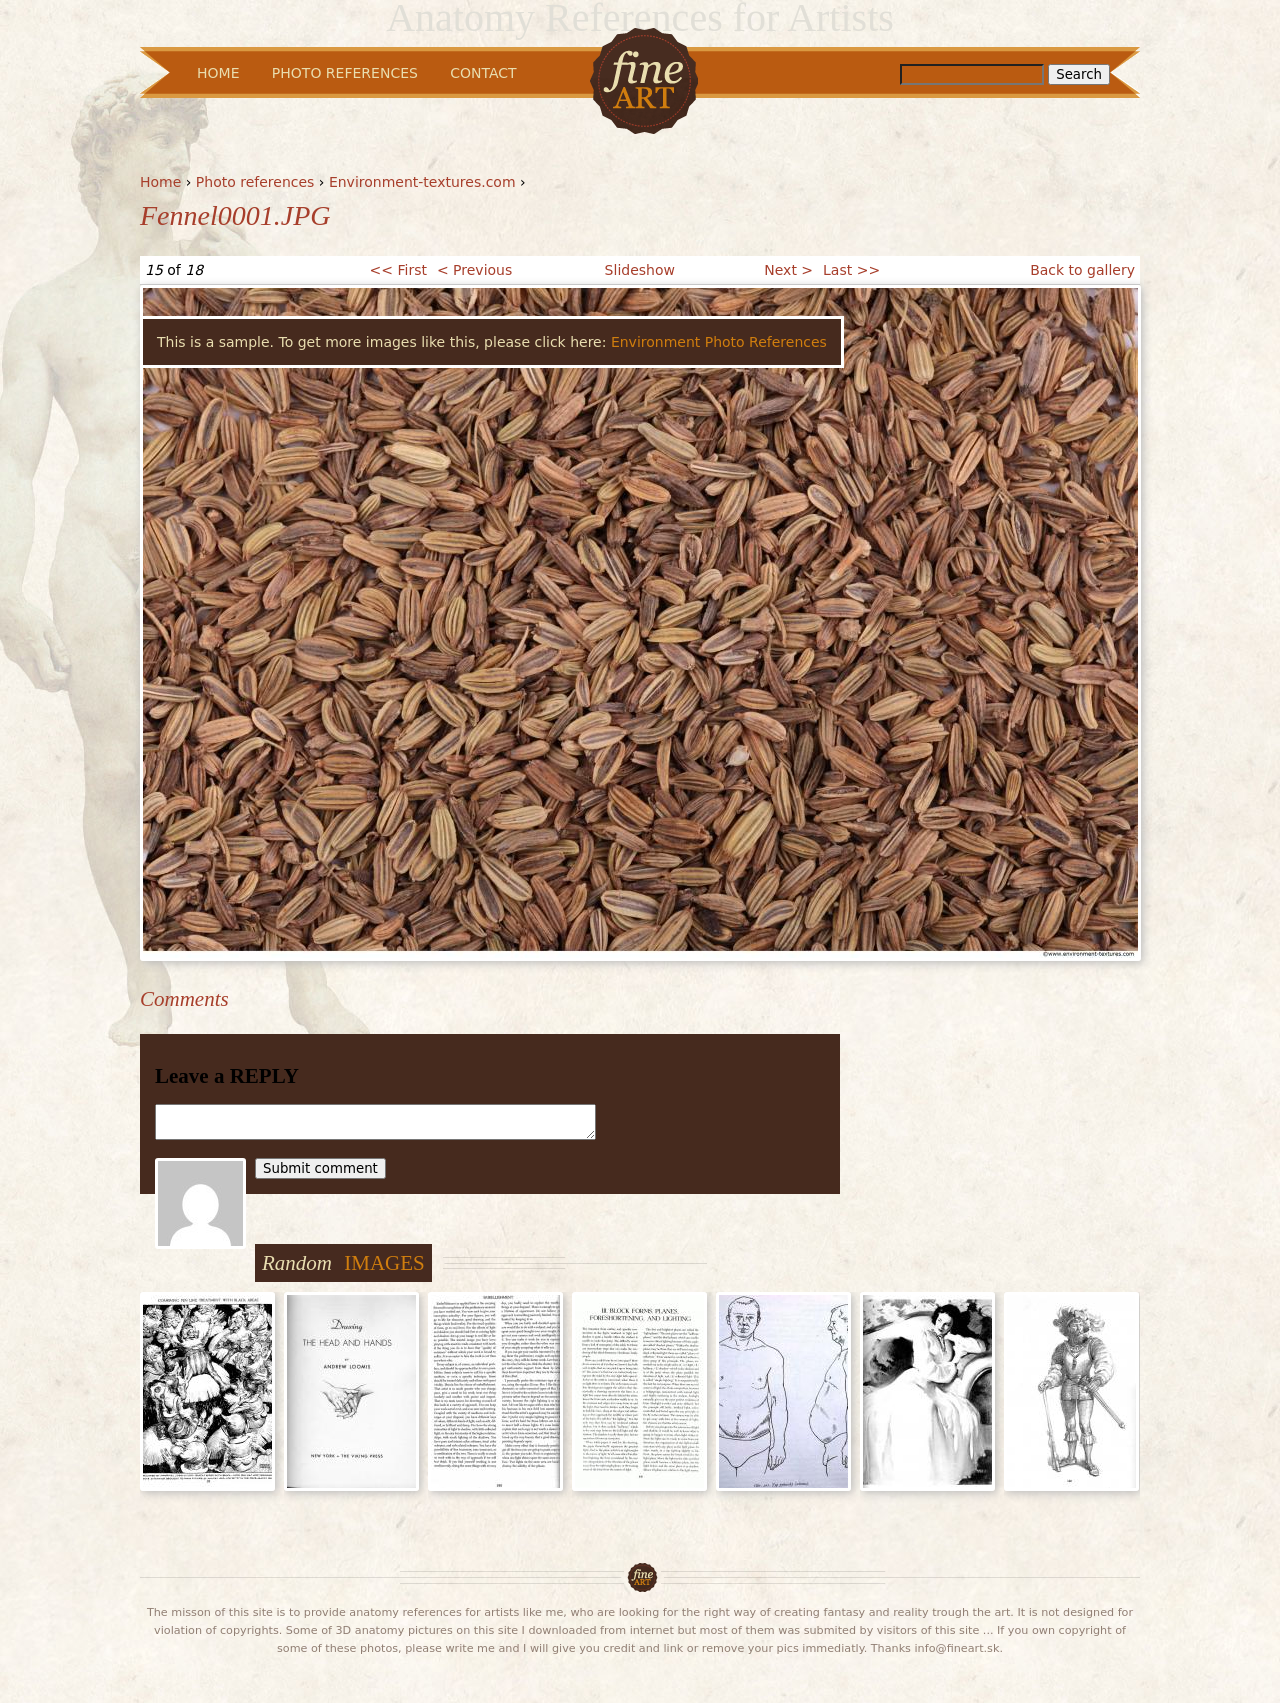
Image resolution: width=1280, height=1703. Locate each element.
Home (160, 182)
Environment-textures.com (422, 182)
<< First (398, 270)
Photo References (345, 73)
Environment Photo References (719, 342)
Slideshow (640, 270)
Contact (483, 73)
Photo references (255, 182)
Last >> (851, 270)
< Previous (474, 270)
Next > (788, 270)
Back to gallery (1082, 270)
